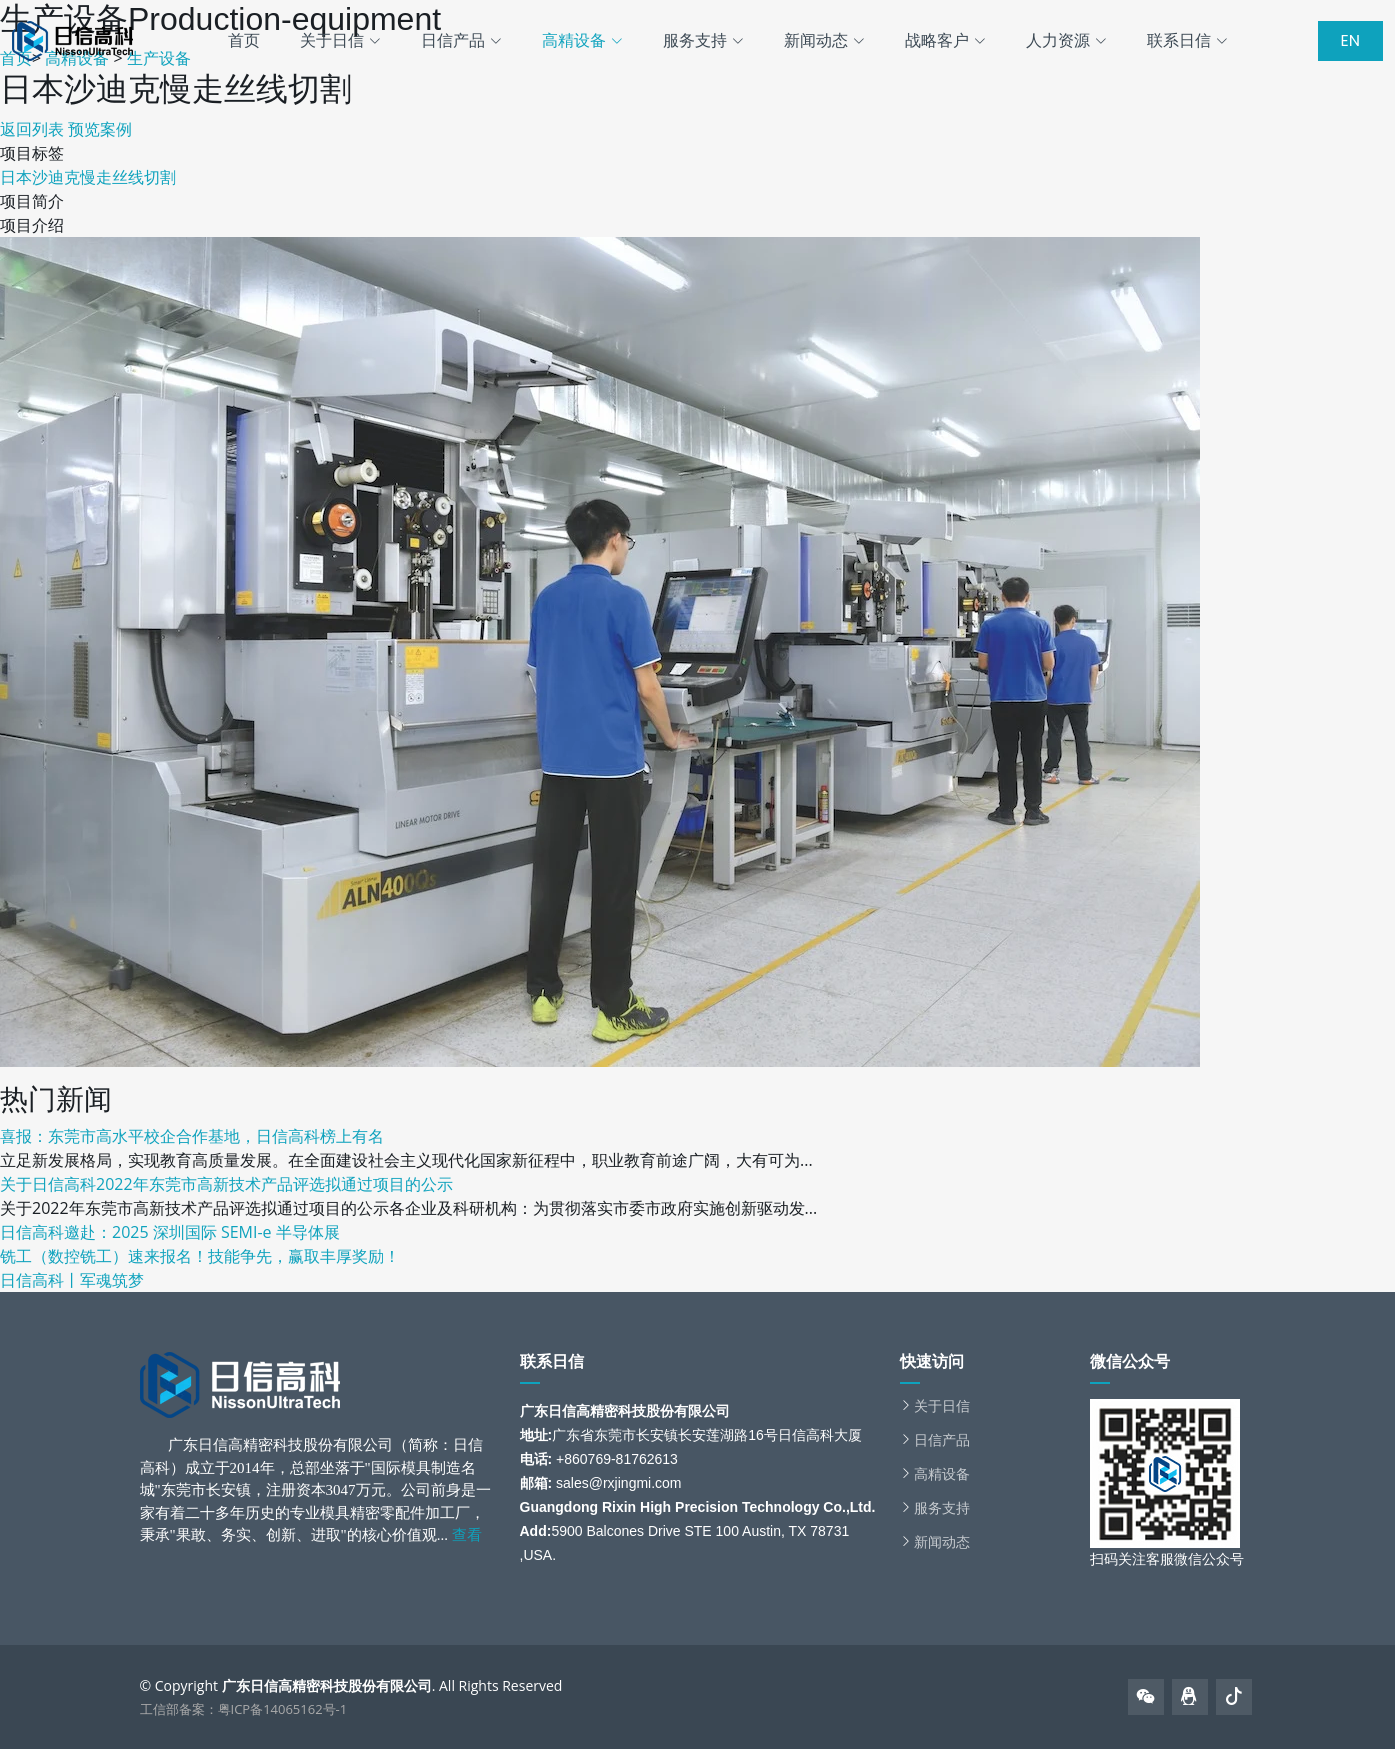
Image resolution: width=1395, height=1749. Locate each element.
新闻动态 (942, 1542)
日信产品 (942, 1440)
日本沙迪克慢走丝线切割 (88, 177)
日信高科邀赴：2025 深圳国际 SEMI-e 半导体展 (170, 1232)
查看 (467, 1535)
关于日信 (942, 1406)
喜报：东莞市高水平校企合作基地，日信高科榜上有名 (192, 1136)
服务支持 (942, 1508)
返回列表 (32, 129)
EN (1350, 40)
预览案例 (100, 129)
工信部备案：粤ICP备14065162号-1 (244, 1709)
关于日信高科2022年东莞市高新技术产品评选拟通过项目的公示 (226, 1184)
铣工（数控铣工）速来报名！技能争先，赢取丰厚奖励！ (200, 1256)
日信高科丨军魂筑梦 (72, 1280)
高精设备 (942, 1474)
